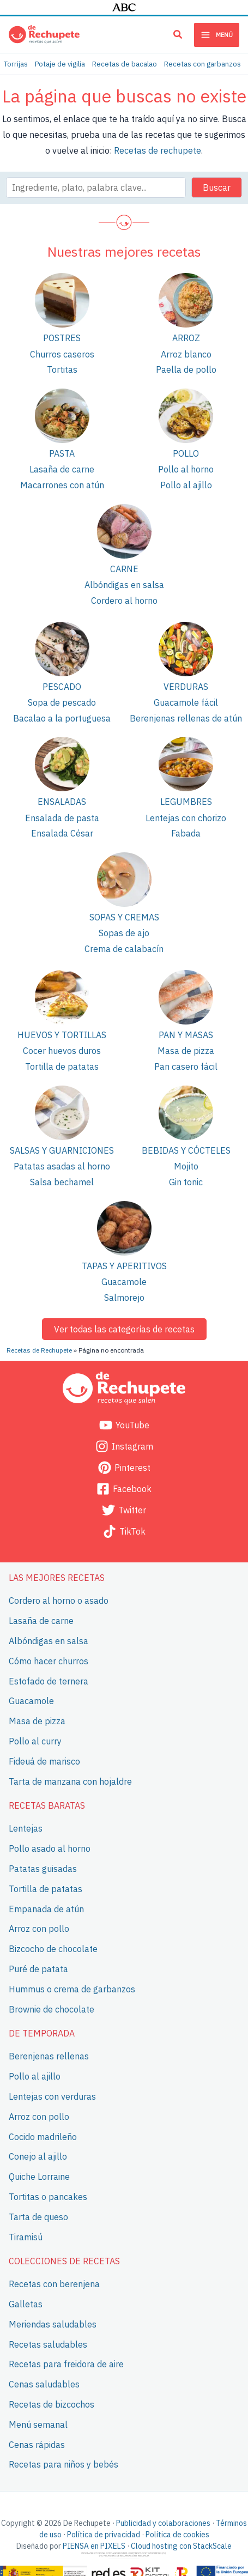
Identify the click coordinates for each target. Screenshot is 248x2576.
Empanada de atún (46, 1908)
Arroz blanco (186, 354)
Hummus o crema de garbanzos (72, 1988)
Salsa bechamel (62, 1182)
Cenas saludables (44, 2384)
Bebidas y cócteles (186, 1150)
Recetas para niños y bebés (63, 2464)
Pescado (62, 686)
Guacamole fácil (186, 702)
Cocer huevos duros (62, 1050)
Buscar (217, 187)
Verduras (186, 686)
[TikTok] (124, 1531)
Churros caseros (62, 354)
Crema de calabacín (124, 948)
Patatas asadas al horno (62, 1166)
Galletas (26, 2304)
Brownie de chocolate (51, 2008)
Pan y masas (186, 1034)
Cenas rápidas (37, 2444)
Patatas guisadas (43, 1868)
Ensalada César (62, 833)
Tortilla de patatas (62, 1066)
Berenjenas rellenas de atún (186, 718)
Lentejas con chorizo (186, 818)
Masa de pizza (186, 1050)
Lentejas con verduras (52, 2095)
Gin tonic (186, 1182)
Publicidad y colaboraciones (163, 2523)
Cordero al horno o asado (58, 1600)
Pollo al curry (35, 1741)
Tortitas (62, 369)
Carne (124, 568)
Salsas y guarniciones (62, 1150)
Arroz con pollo (39, 1928)
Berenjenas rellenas (49, 2056)
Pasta (62, 453)
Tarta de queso (38, 2216)
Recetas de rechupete (157, 150)
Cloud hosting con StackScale (181, 2546)
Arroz (186, 337)
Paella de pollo (186, 369)
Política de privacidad (103, 2534)
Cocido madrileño (43, 2136)
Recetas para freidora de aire (66, 2364)
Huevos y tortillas (61, 1034)
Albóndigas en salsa (124, 584)
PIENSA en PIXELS (94, 2546)
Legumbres (186, 801)
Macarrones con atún (62, 485)
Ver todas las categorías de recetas (124, 1329)
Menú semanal (38, 2424)
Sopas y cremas (124, 917)
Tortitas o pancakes (48, 2196)
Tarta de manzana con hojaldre (70, 1780)
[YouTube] (124, 1425)
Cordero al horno (124, 600)
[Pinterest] (124, 1467)
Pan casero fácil (185, 1066)
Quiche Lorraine (39, 2176)
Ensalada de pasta (62, 818)
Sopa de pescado (62, 702)
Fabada (186, 833)
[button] (178, 35)
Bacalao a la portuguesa (62, 718)
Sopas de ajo (124, 933)
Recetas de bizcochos (51, 2404)
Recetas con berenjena (54, 2283)
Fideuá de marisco (44, 1760)
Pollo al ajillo (186, 485)
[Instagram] (124, 1446)
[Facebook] (124, 1488)
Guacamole (124, 1281)
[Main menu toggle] (216, 35)
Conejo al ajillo (38, 2156)
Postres (62, 337)
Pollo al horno (186, 469)
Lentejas (26, 1828)
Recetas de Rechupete (39, 1350)
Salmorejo (124, 1297)
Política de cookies (177, 2534)
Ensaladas (62, 801)
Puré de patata (38, 1968)
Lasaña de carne (61, 469)
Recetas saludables (48, 2343)
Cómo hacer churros (48, 1660)
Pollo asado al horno (49, 1848)
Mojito (186, 1166)
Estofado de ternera (48, 1680)
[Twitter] (124, 1510)
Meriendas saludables (52, 2323)
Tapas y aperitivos (124, 1265)
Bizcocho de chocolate (53, 1948)
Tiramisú (26, 2236)
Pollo (186, 453)
